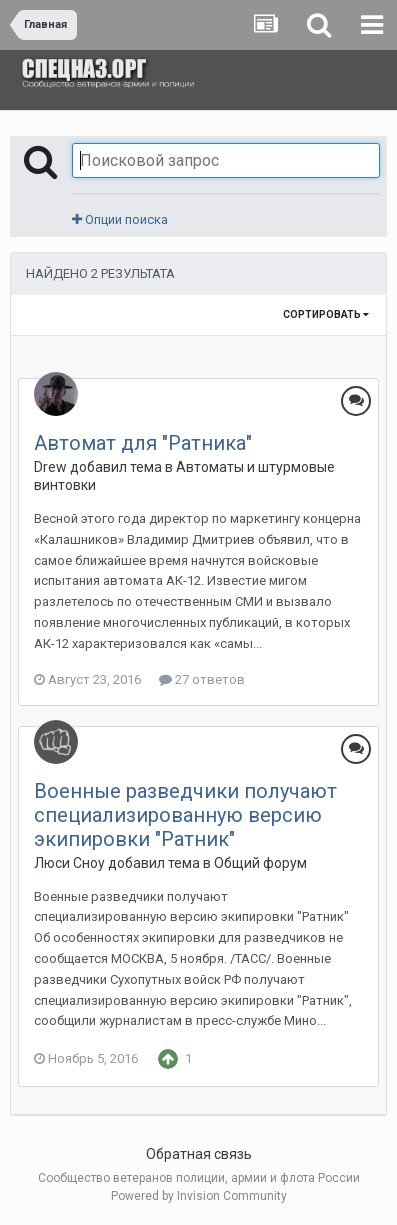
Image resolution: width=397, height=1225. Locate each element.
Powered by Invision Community (199, 1196)
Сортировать (326, 314)
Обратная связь (199, 1154)
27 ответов (202, 679)
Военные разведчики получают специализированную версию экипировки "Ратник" (185, 815)
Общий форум (260, 863)
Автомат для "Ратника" (143, 443)
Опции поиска (120, 219)
